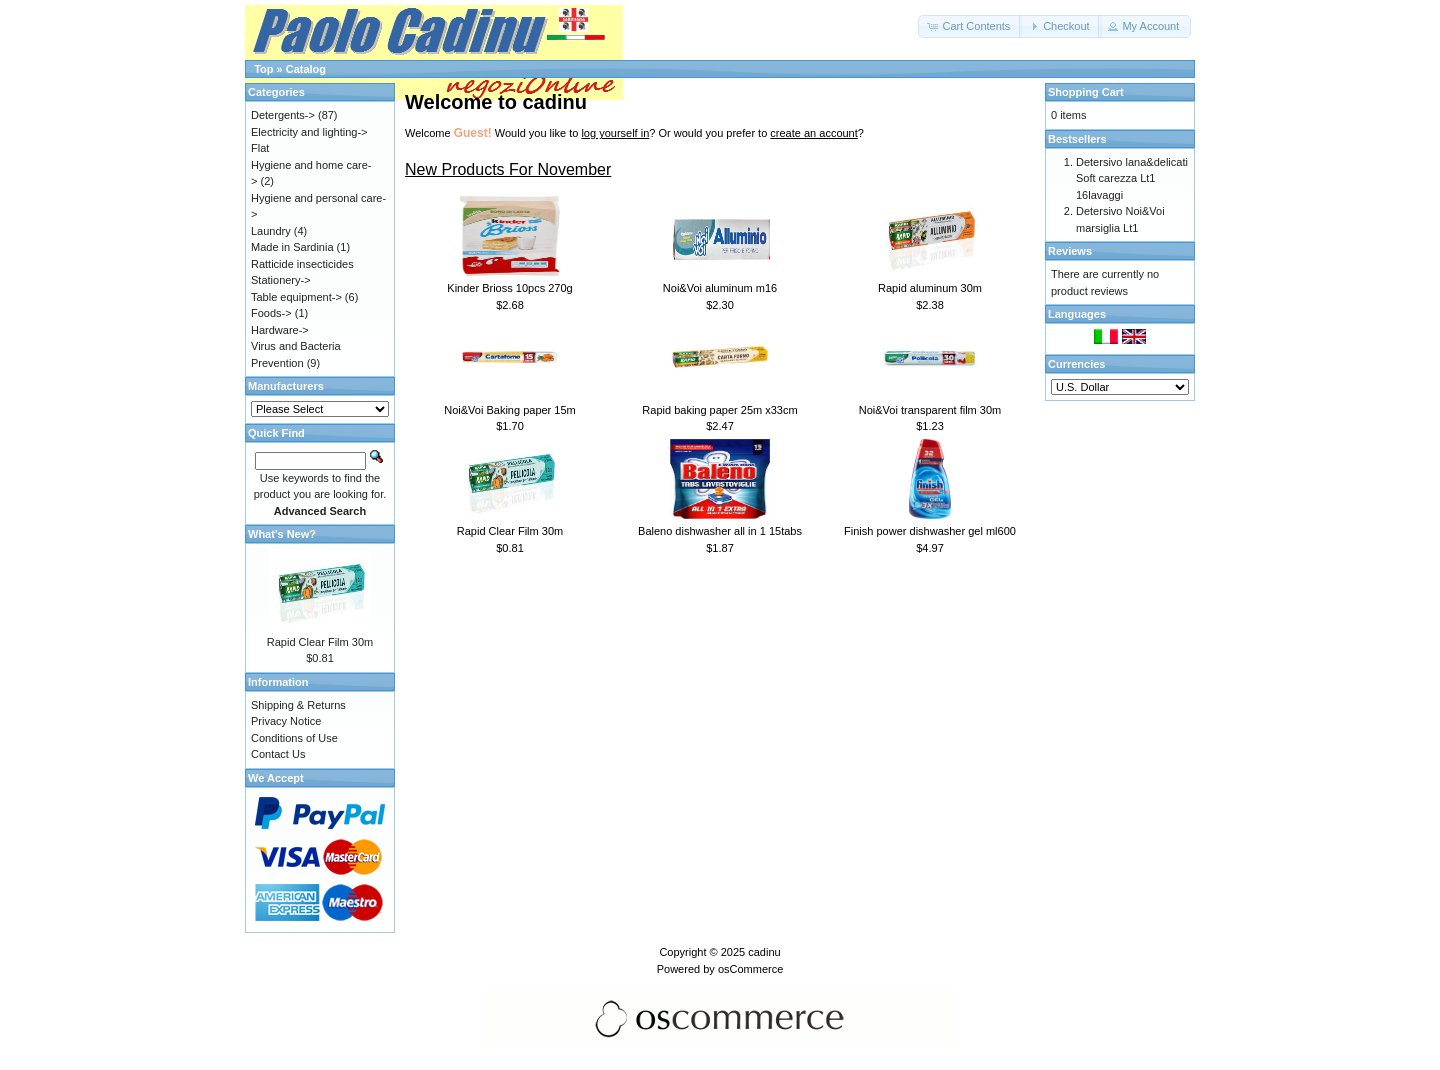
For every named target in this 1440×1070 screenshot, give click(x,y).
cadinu (764, 952)
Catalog (306, 69)
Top (263, 69)
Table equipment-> (296, 297)
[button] (970, 26)
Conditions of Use (294, 738)
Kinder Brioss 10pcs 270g (509, 288)
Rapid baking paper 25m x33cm (719, 410)
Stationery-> (281, 280)
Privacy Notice (286, 721)
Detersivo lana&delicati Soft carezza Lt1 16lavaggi (1132, 178)
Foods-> (271, 313)
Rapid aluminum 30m (930, 288)
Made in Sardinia (292, 247)
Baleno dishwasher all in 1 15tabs (720, 531)
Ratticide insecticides (302, 264)
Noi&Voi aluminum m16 (720, 288)
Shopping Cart (1086, 92)
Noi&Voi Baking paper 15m (509, 410)
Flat (260, 148)
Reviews (1070, 251)
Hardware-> (280, 330)
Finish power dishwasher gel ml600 (930, 531)
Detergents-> (283, 115)
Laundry (271, 231)
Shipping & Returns (298, 705)
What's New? (282, 534)
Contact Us (278, 754)
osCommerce (750, 969)
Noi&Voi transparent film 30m (930, 410)
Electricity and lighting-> (309, 132)
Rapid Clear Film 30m (510, 531)
